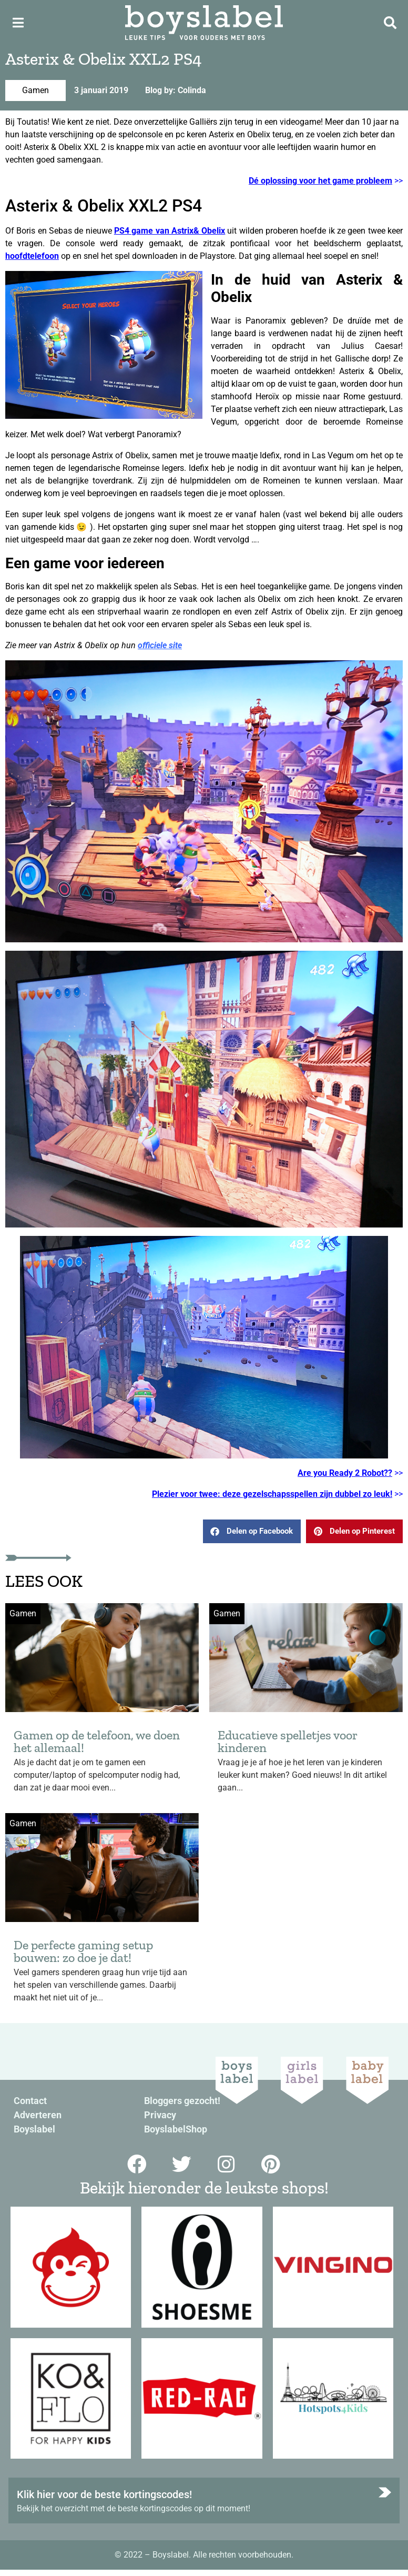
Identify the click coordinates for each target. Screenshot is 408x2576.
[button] (252, 1531)
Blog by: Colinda (175, 90)
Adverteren (38, 2114)
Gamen (35, 90)
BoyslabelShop (175, 2129)
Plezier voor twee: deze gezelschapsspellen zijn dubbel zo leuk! (272, 1494)
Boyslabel (34, 2129)
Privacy (160, 2114)
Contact (30, 2100)
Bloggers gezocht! (182, 2100)
